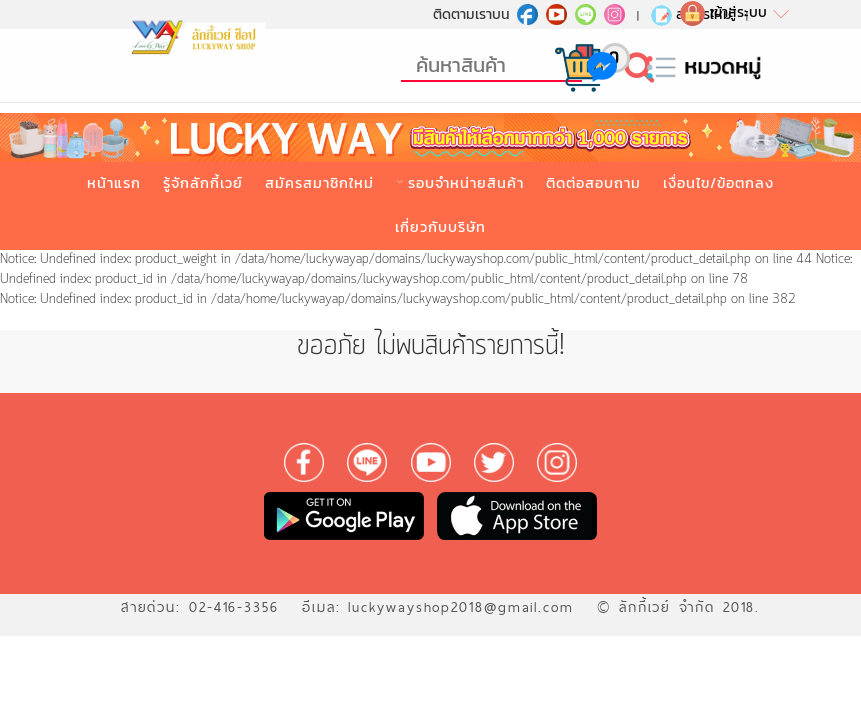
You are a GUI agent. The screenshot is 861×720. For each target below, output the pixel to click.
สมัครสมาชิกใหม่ (319, 183)
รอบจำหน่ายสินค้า (466, 183)
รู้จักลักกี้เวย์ (203, 183)
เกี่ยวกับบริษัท (440, 227)
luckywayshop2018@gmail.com (461, 607)
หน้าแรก (114, 183)
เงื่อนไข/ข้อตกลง (718, 183)
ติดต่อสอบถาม (593, 183)
